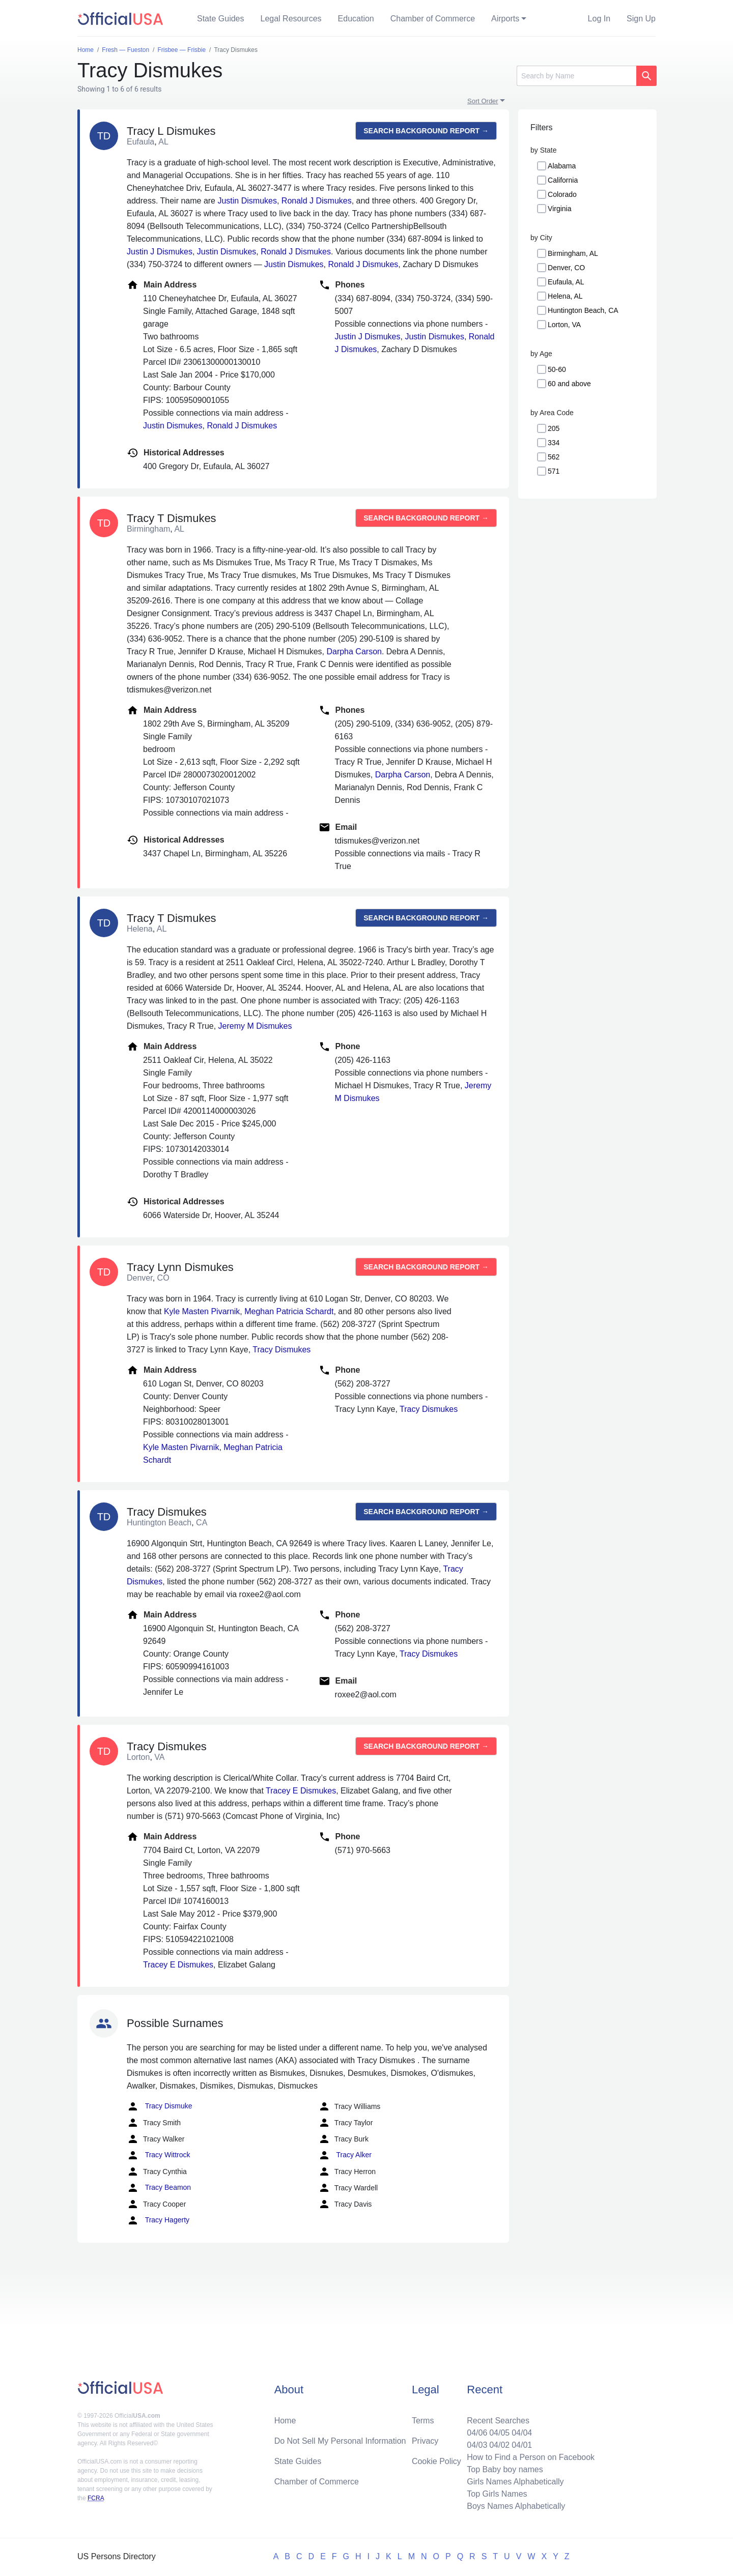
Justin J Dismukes (159, 251)
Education (356, 18)
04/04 (522, 2432)
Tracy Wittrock (158, 2155)
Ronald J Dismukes (316, 200)
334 (553, 442)
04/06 (477, 2432)
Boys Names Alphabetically (516, 2506)
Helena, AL (565, 296)
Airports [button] (505, 18)
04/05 (499, 2432)
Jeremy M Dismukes (255, 1026)
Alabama (562, 165)
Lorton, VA (564, 324)
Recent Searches (498, 2420)
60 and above (569, 383)
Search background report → (426, 131)
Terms (423, 2420)
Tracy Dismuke (159, 2106)
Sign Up (641, 18)
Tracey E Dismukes (301, 1790)
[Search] (576, 76)
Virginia (559, 208)
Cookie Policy (436, 2461)
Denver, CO (566, 267)
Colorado (562, 194)
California (563, 180)
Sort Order (482, 101)
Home (285, 2420)
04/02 (499, 2445)
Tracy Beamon (159, 2188)
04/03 (477, 2445)
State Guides (220, 18)
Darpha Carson (354, 651)
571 (553, 471)
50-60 (557, 369)
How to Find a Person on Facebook (531, 2457)
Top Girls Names (497, 2494)
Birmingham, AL (573, 253)
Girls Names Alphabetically (515, 2481)
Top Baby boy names (505, 2469)
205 (553, 428)
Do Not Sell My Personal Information (340, 2441)
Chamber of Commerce (432, 18)
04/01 (522, 2445)
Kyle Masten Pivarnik (202, 1311)
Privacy (425, 2441)
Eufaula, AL (566, 281)
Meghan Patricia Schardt (288, 1311)
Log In (599, 18)
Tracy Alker (345, 2155)
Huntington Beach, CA (583, 310)
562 (553, 456)
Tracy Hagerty (158, 2220)
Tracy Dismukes (281, 1349)
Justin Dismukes (246, 200)
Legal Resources (291, 18)
